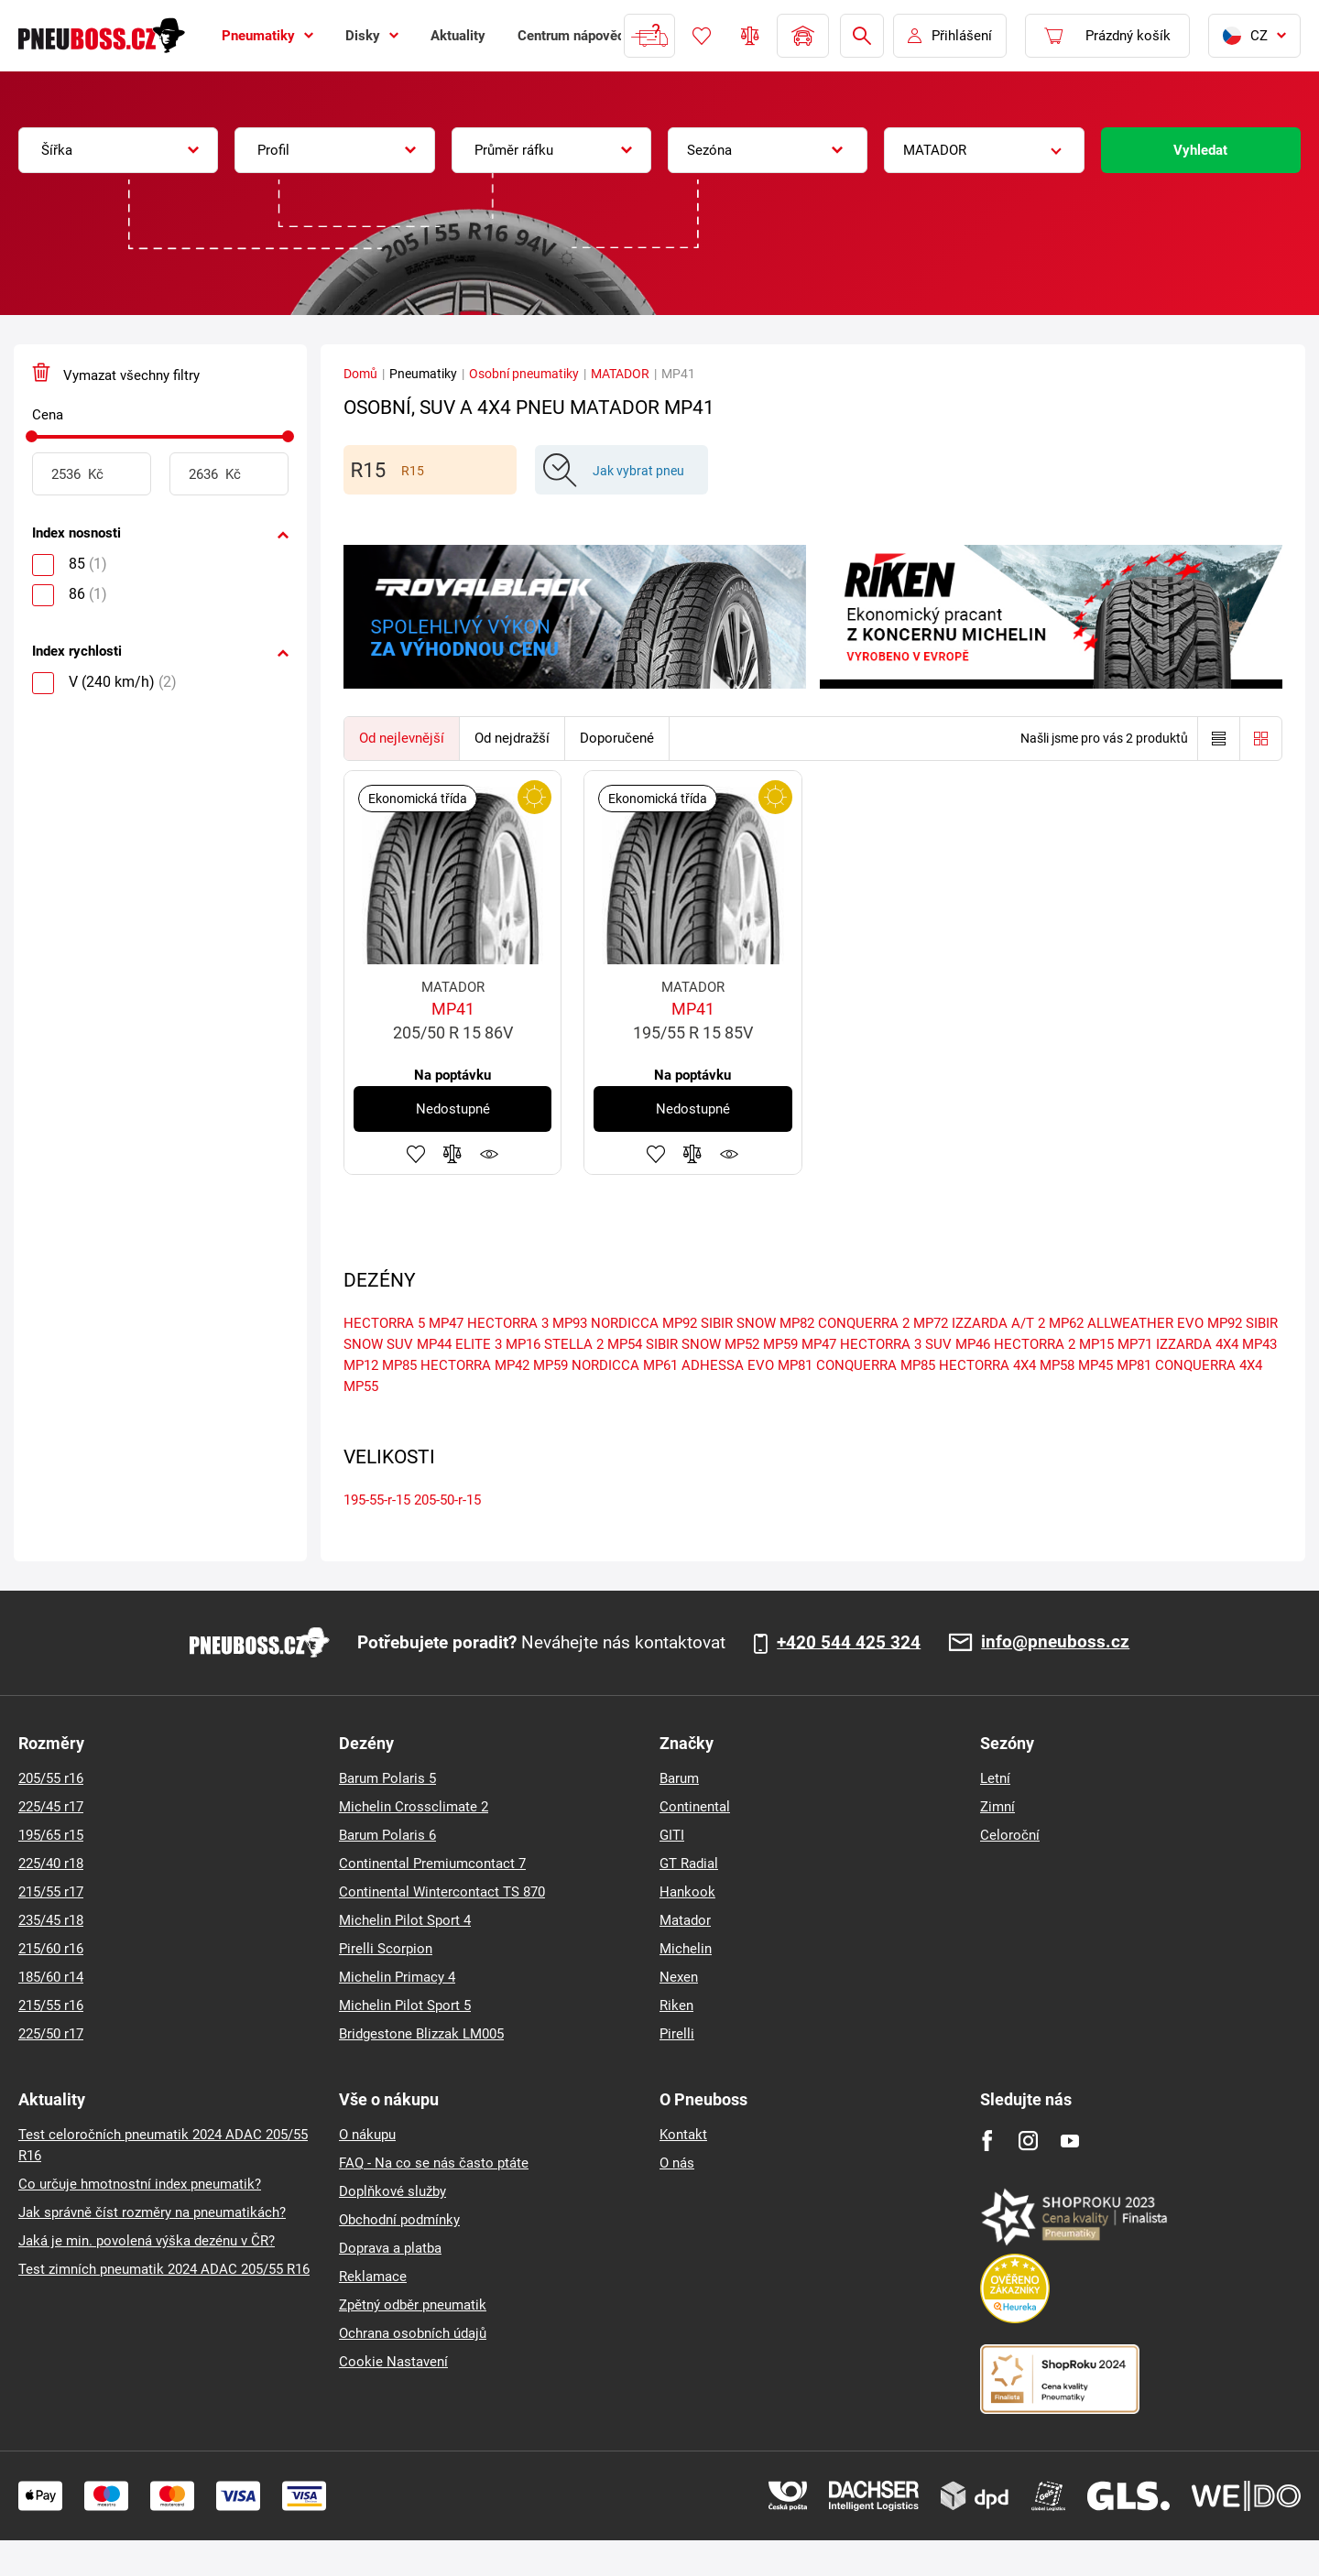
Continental (695, 1807)
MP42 (512, 1365)
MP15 (1096, 1344)
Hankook (687, 1892)
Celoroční (1010, 1835)
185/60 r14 (50, 1977)
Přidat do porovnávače (452, 1154)
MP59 (780, 1344)
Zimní (997, 1807)
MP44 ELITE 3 (459, 1344)
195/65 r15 (50, 1835)
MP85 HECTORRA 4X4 (968, 1365)
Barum (679, 1778)
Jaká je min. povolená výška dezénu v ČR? (146, 2241)
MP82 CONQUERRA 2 (844, 1323)
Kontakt (683, 2134)
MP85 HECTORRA (436, 1365)
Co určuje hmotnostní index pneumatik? (139, 2184)
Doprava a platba (390, 2248)
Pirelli (677, 2034)
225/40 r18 (50, 1863)
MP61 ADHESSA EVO (708, 1365)
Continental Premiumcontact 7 (432, 1863)
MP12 (360, 1365)
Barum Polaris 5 (387, 1778)
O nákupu (367, 2134)
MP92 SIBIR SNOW (719, 1323)
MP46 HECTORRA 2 (1015, 1344)
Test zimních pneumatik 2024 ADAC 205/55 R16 (164, 2269)
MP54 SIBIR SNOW (664, 1344)
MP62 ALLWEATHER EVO (1126, 1323)
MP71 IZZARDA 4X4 (1177, 1344)
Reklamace (373, 2276)
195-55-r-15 (376, 1500)
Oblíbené (702, 36)
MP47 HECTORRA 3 (489, 1323)
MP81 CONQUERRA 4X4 (1189, 1365)
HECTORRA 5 (384, 1323)
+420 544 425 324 (849, 1643)
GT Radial (689, 1863)
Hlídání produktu (489, 1154)
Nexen (679, 1977)
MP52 (742, 1344)
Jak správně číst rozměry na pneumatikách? (152, 2212)
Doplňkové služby (392, 2191)
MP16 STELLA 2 (555, 1344)
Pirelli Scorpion (385, 1948)
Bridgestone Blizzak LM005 (421, 2034)
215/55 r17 (50, 1892)
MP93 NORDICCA (605, 1323)
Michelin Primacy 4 (397, 1977)
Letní (995, 1778)
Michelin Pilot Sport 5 (405, 2005)
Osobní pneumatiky (524, 373)
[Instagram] (1028, 2141)
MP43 (1259, 1344)
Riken (676, 2005)
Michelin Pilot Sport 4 (405, 1920)
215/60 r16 (50, 1948)
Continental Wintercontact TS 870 (442, 1892)
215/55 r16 (50, 2005)
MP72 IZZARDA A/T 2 (979, 1323)
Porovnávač (750, 36)
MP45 (1095, 1365)
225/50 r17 (50, 2034)
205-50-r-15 (447, 1500)
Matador (685, 1920)
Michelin (686, 1948)
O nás (677, 2163)
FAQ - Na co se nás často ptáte (434, 2163)
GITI (672, 1835)
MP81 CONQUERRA (837, 1365)
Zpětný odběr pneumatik (412, 2305)
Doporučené (617, 738)
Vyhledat (1200, 150)
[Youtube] (1069, 2141)
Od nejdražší (512, 738)
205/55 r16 (50, 1778)
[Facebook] (987, 2141)
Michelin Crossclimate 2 (413, 1807)
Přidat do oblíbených (416, 1154)
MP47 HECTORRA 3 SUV (876, 1344)
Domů (360, 373)
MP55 (360, 1386)
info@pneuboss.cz (1055, 1642)
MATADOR (620, 373)
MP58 (1057, 1365)
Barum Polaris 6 (387, 1835)
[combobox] (118, 150)
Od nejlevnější (401, 738)
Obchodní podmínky (399, 2220)
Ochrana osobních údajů (412, 2333)
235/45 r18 (50, 1920)
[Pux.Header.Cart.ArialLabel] (1107, 36)
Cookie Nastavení (393, 2361)
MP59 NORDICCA (586, 1365)
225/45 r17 (50, 1807)
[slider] (32, 436)
